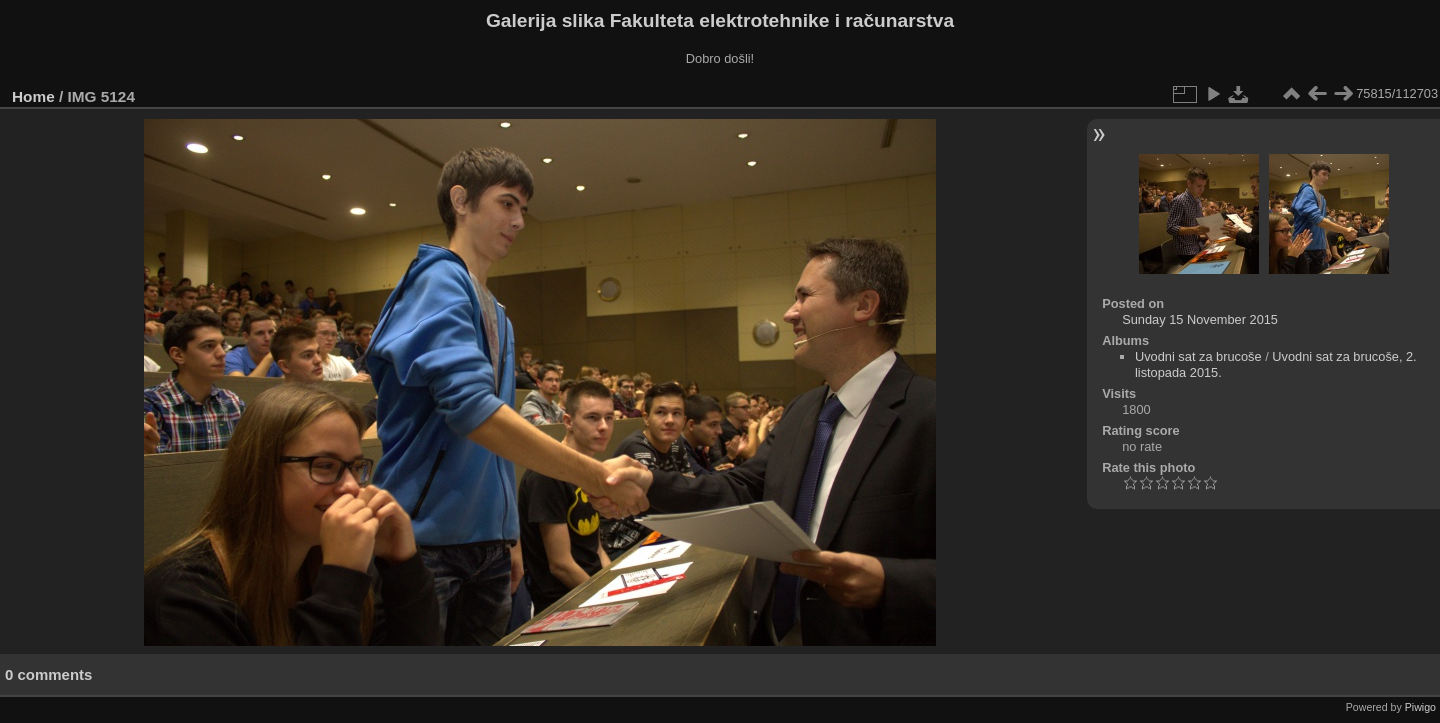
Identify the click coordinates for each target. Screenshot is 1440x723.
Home (33, 96)
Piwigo (1420, 707)
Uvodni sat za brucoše (1198, 356)
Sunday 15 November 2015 (1200, 319)
